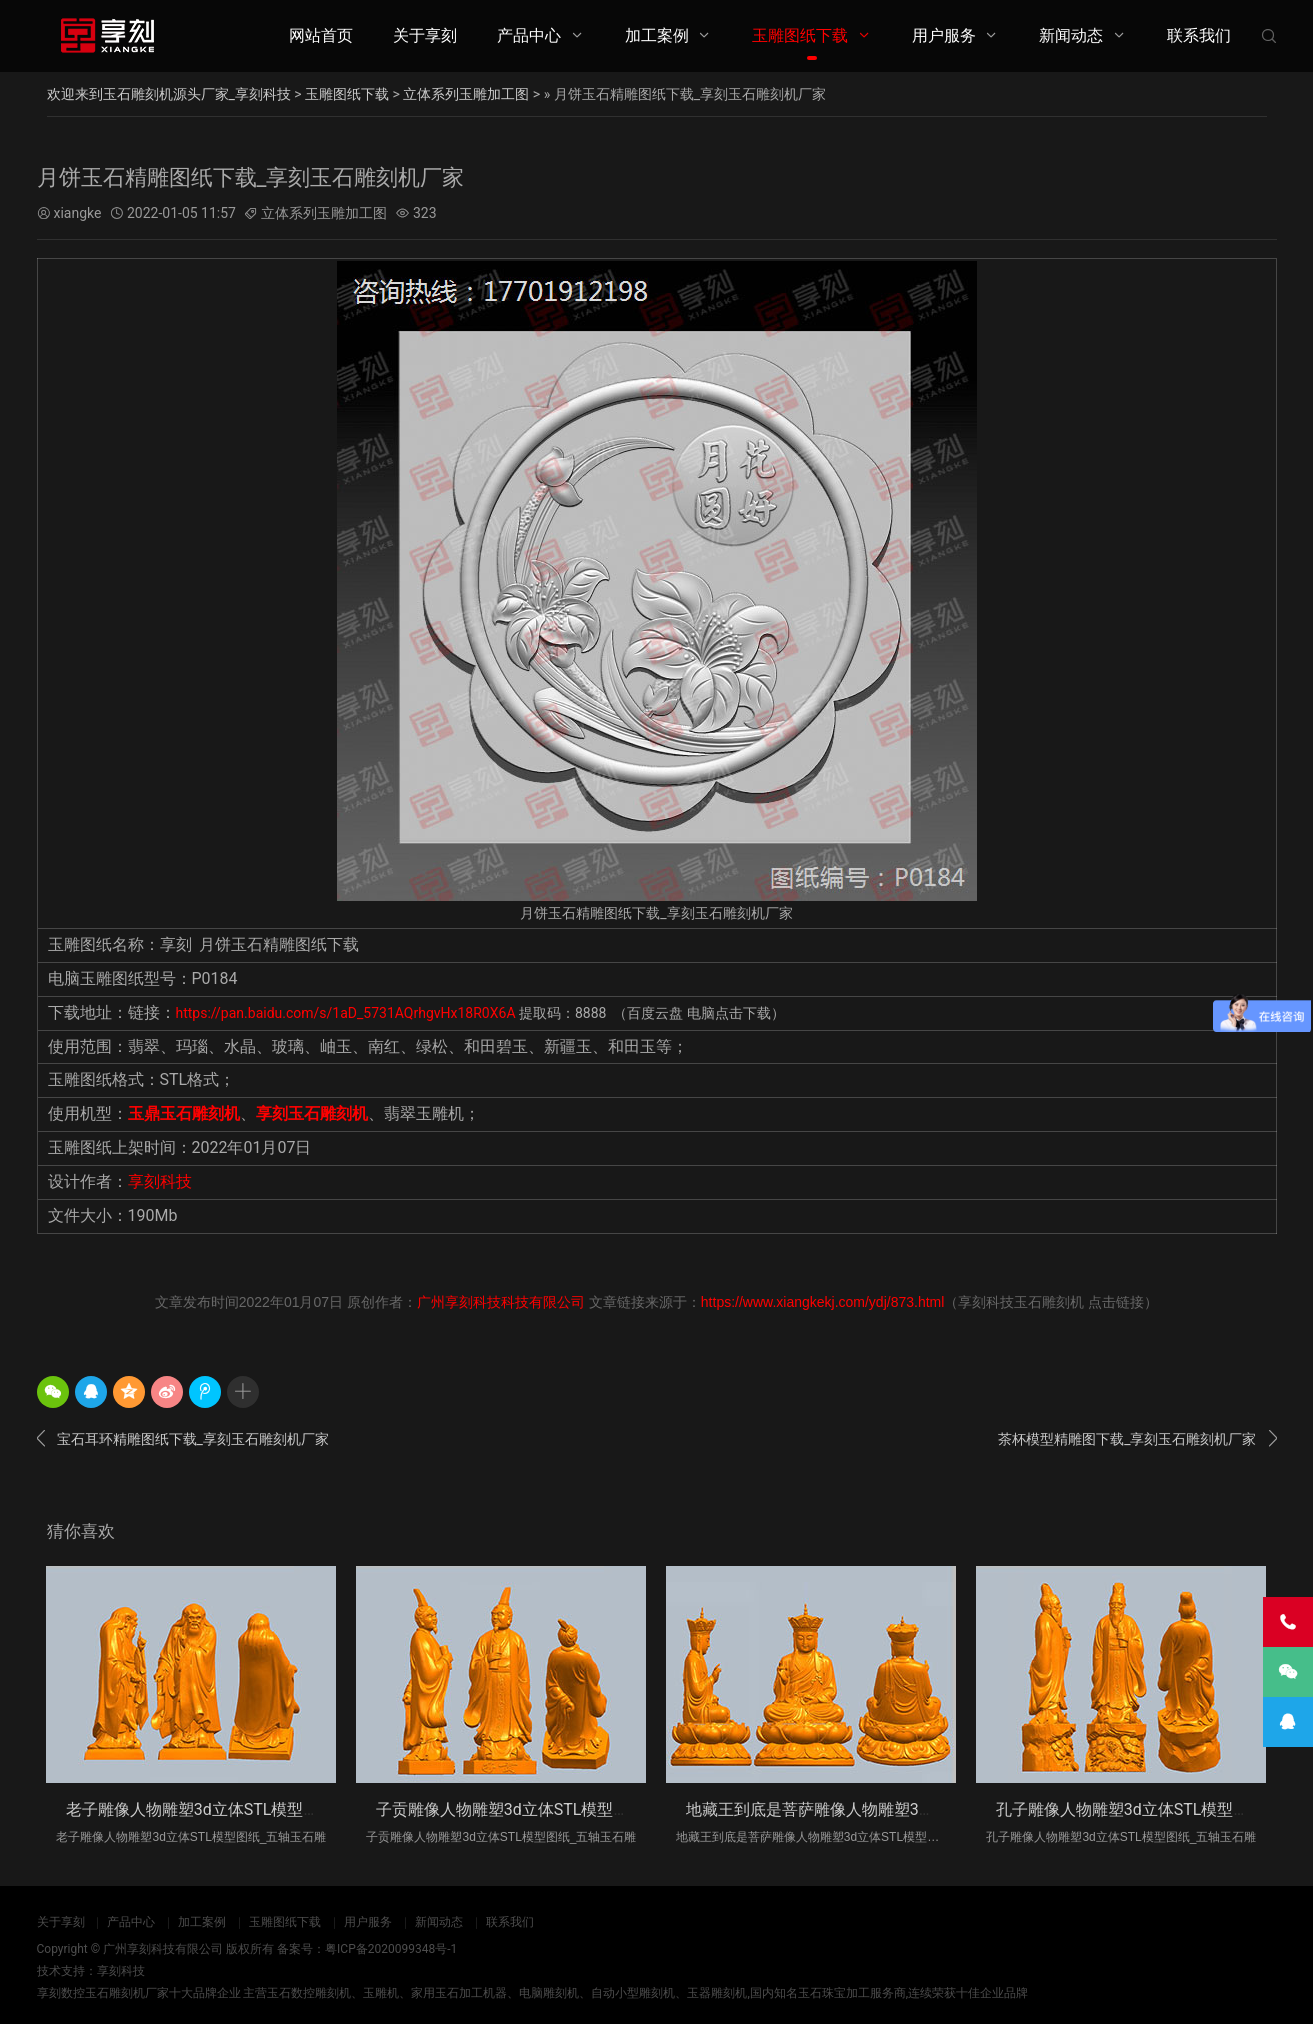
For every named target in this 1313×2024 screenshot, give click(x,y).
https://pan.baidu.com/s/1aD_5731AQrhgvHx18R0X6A (348, 1013)
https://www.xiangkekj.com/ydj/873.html (823, 1302)
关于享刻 (425, 35)
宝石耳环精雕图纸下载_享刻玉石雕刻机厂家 (183, 1439)
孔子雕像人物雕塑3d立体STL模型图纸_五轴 (1150, 1809)
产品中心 (529, 35)
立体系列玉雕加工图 (466, 94)
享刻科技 (160, 1181)
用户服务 (944, 35)
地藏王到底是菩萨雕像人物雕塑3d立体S (828, 1809)
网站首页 (321, 35)
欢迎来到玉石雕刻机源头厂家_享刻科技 (169, 94)
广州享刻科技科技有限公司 (501, 1302)
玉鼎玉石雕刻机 (184, 1113)
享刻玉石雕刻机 (312, 1113)
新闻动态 (1071, 35)
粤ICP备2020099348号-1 (391, 1949)
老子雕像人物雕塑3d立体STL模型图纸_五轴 (220, 1809)
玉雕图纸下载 (800, 35)
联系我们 (1199, 35)
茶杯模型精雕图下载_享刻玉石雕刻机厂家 (1137, 1439)
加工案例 (657, 35)
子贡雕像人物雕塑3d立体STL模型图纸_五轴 (530, 1809)
